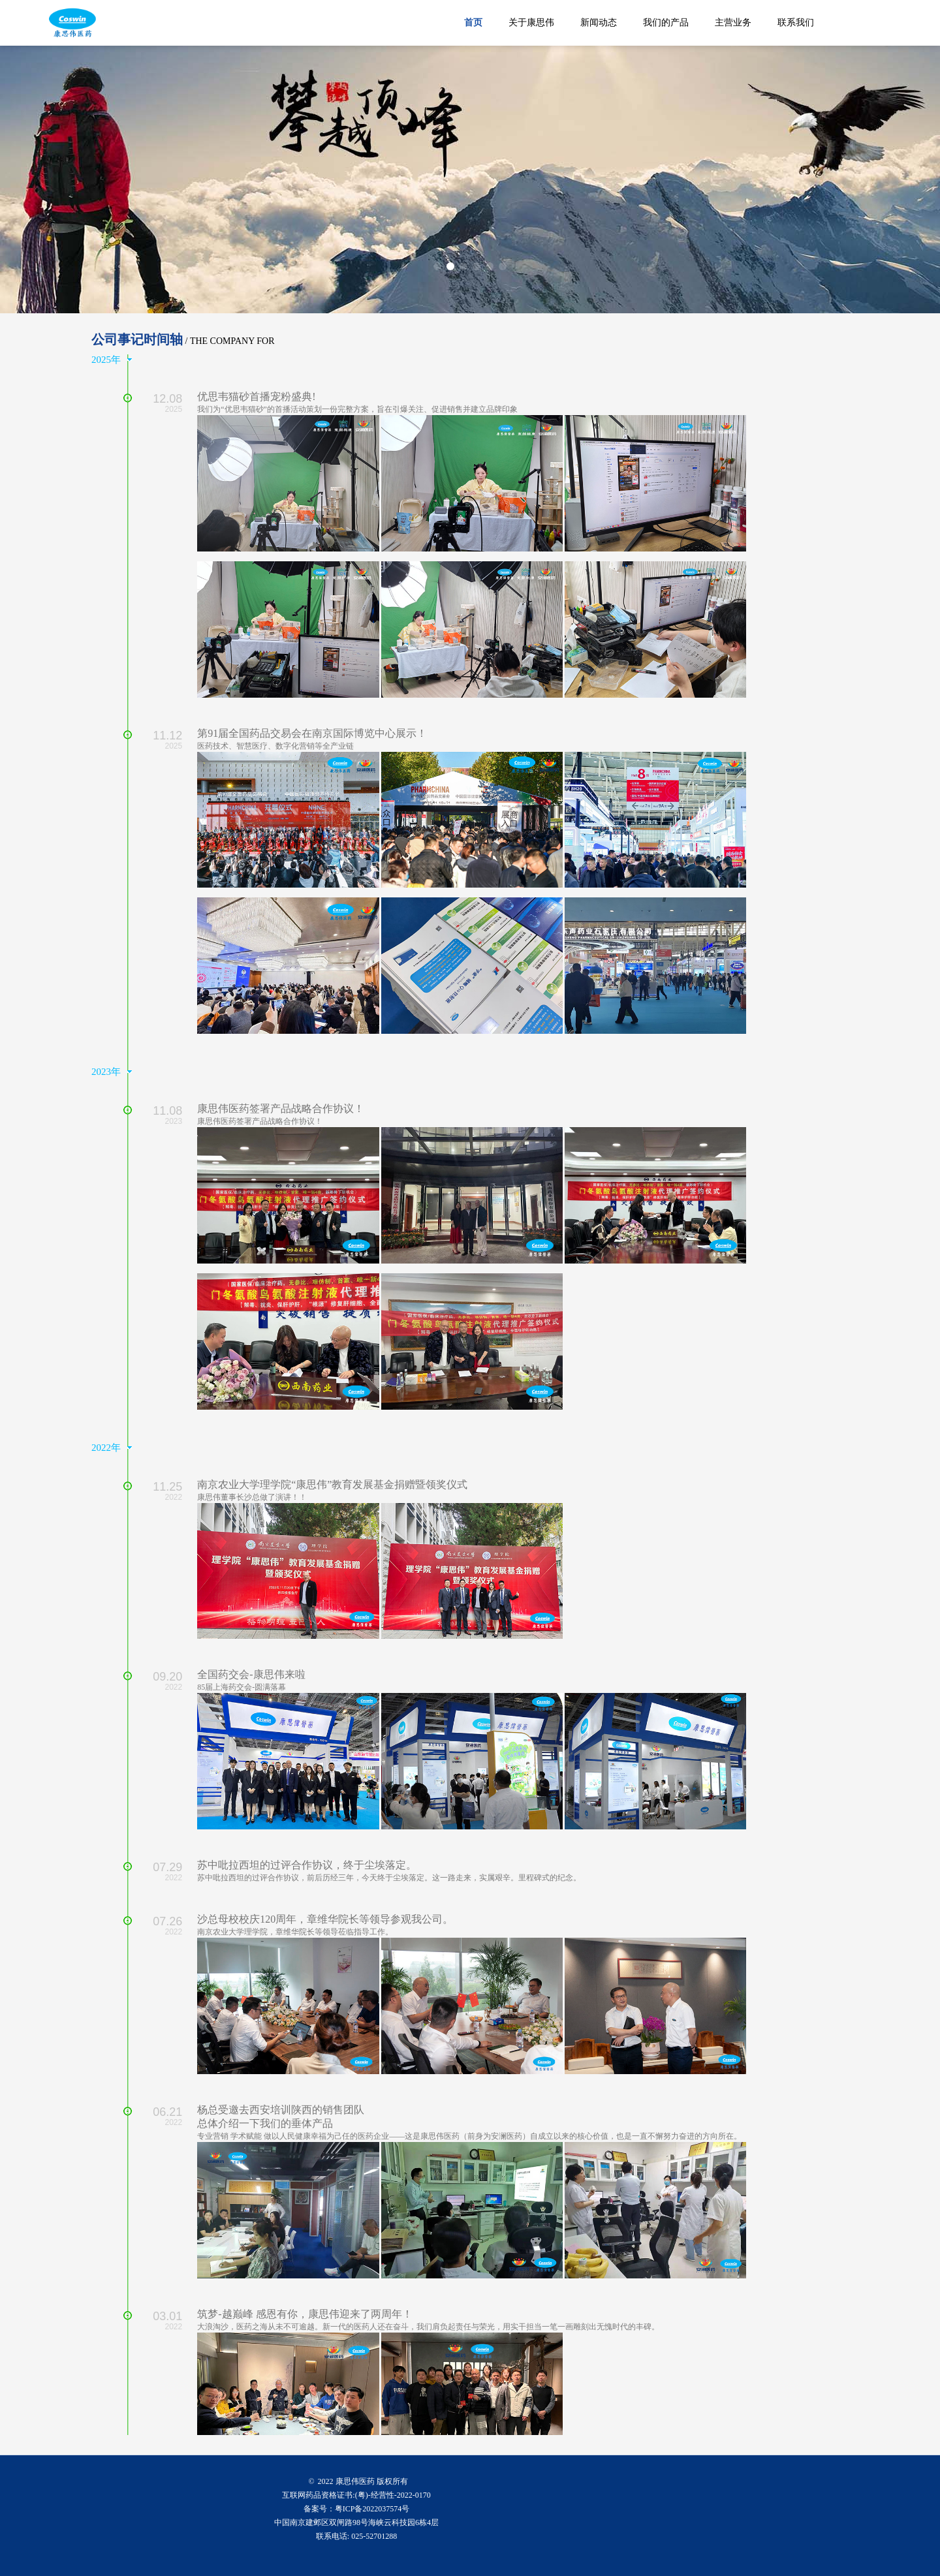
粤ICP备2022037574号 (372, 2508)
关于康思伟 (531, 22)
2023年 (106, 1071)
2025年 (106, 359)
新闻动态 (598, 22)
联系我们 (795, 22)
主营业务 (733, 22)
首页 (473, 22)
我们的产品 (666, 22)
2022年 (106, 1447)
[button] (437, 266)
